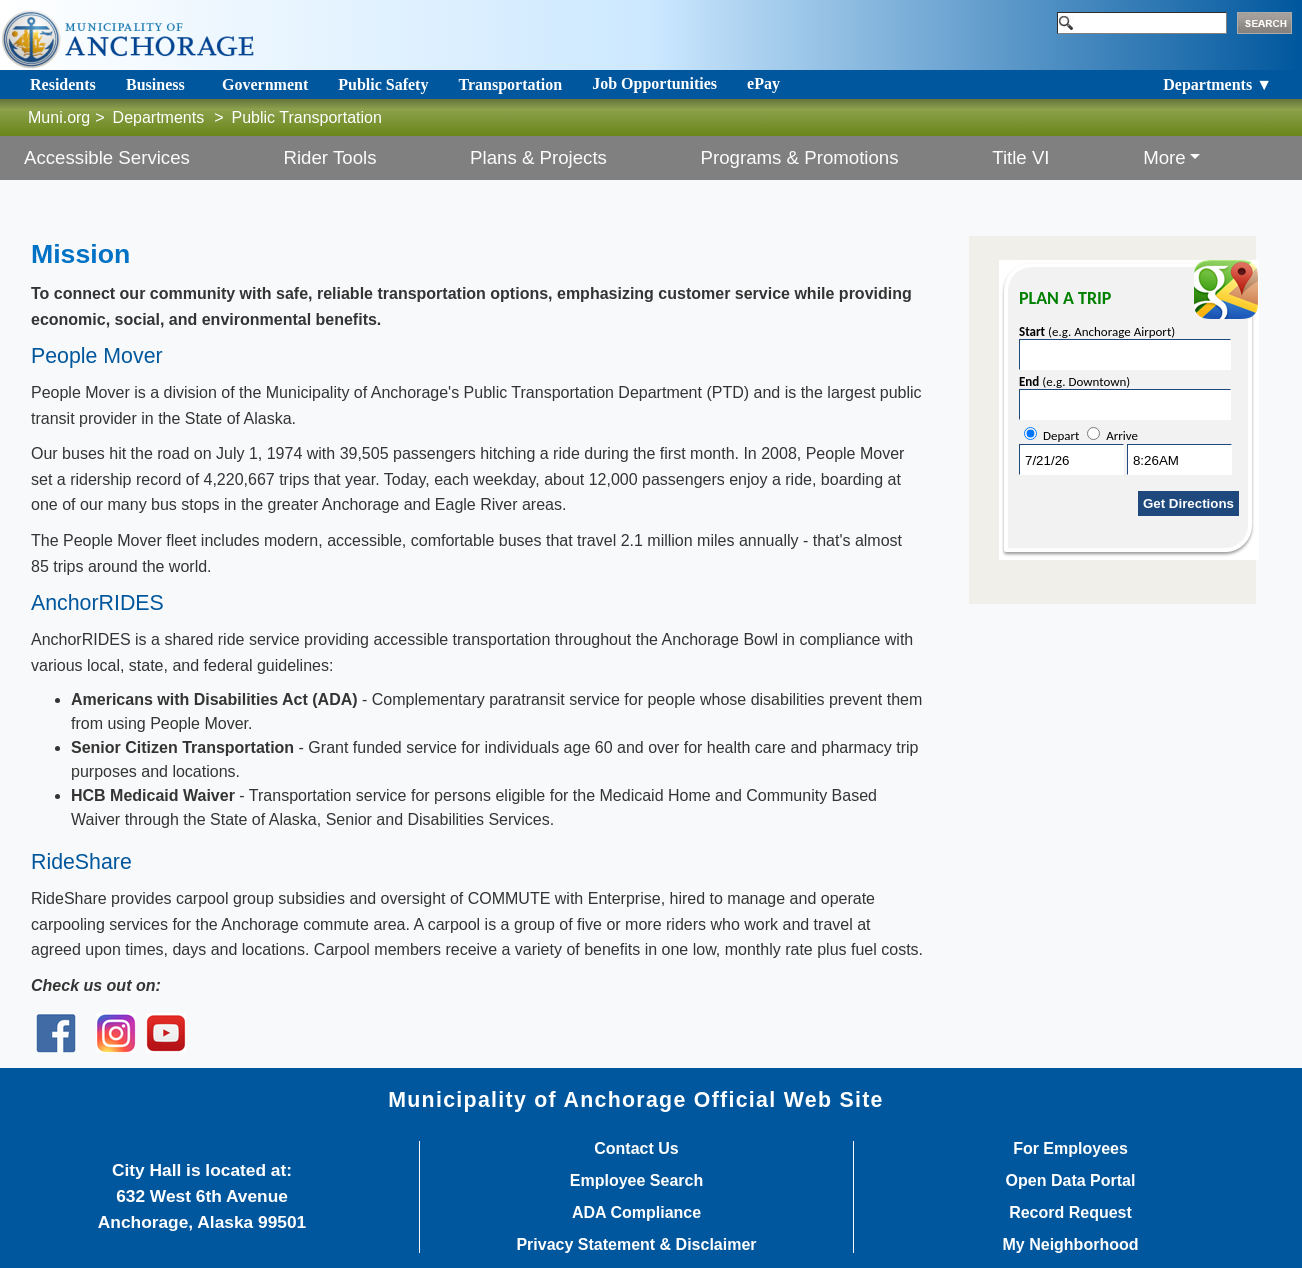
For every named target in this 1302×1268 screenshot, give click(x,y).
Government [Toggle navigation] (265, 84)
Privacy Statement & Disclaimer (636, 1245)
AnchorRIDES (97, 603)
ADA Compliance (636, 1213)
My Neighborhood (1071, 1245)
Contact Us (636, 1149)
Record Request (1070, 1213)
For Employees (1070, 1149)
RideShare (81, 862)
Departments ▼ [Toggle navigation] (1217, 84)
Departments (159, 117)
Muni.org (59, 117)
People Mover (97, 356)
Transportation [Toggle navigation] (510, 84)
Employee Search (636, 1181)
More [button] (1164, 157)
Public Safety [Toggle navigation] (383, 84)
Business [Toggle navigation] (155, 84)
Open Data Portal (1071, 1181)
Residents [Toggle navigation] (63, 84)
